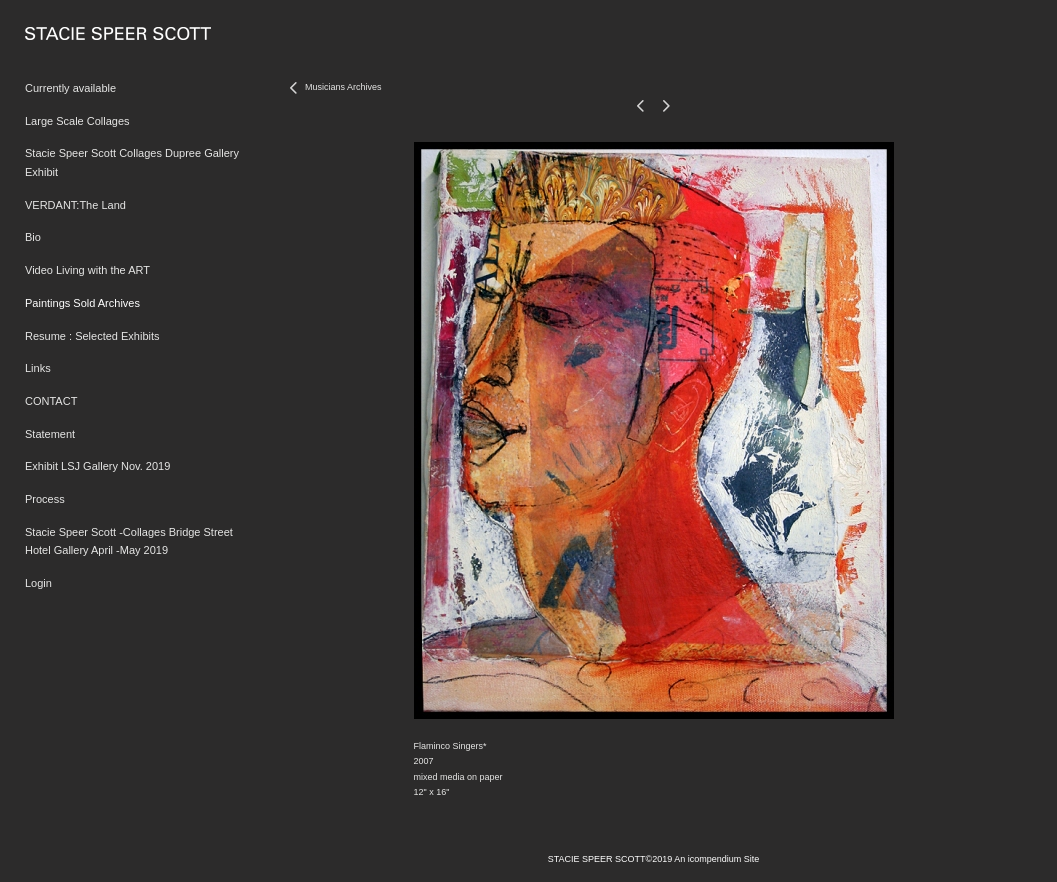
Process (45, 499)
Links (38, 368)
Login (38, 583)
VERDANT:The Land (75, 205)
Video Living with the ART (87, 270)
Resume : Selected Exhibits (92, 336)
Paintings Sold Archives (82, 303)
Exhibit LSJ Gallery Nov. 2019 (97, 466)
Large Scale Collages (77, 121)
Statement (50, 434)
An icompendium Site (716, 859)
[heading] (75, 34)
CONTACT (51, 401)
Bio (33, 237)
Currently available (70, 88)
